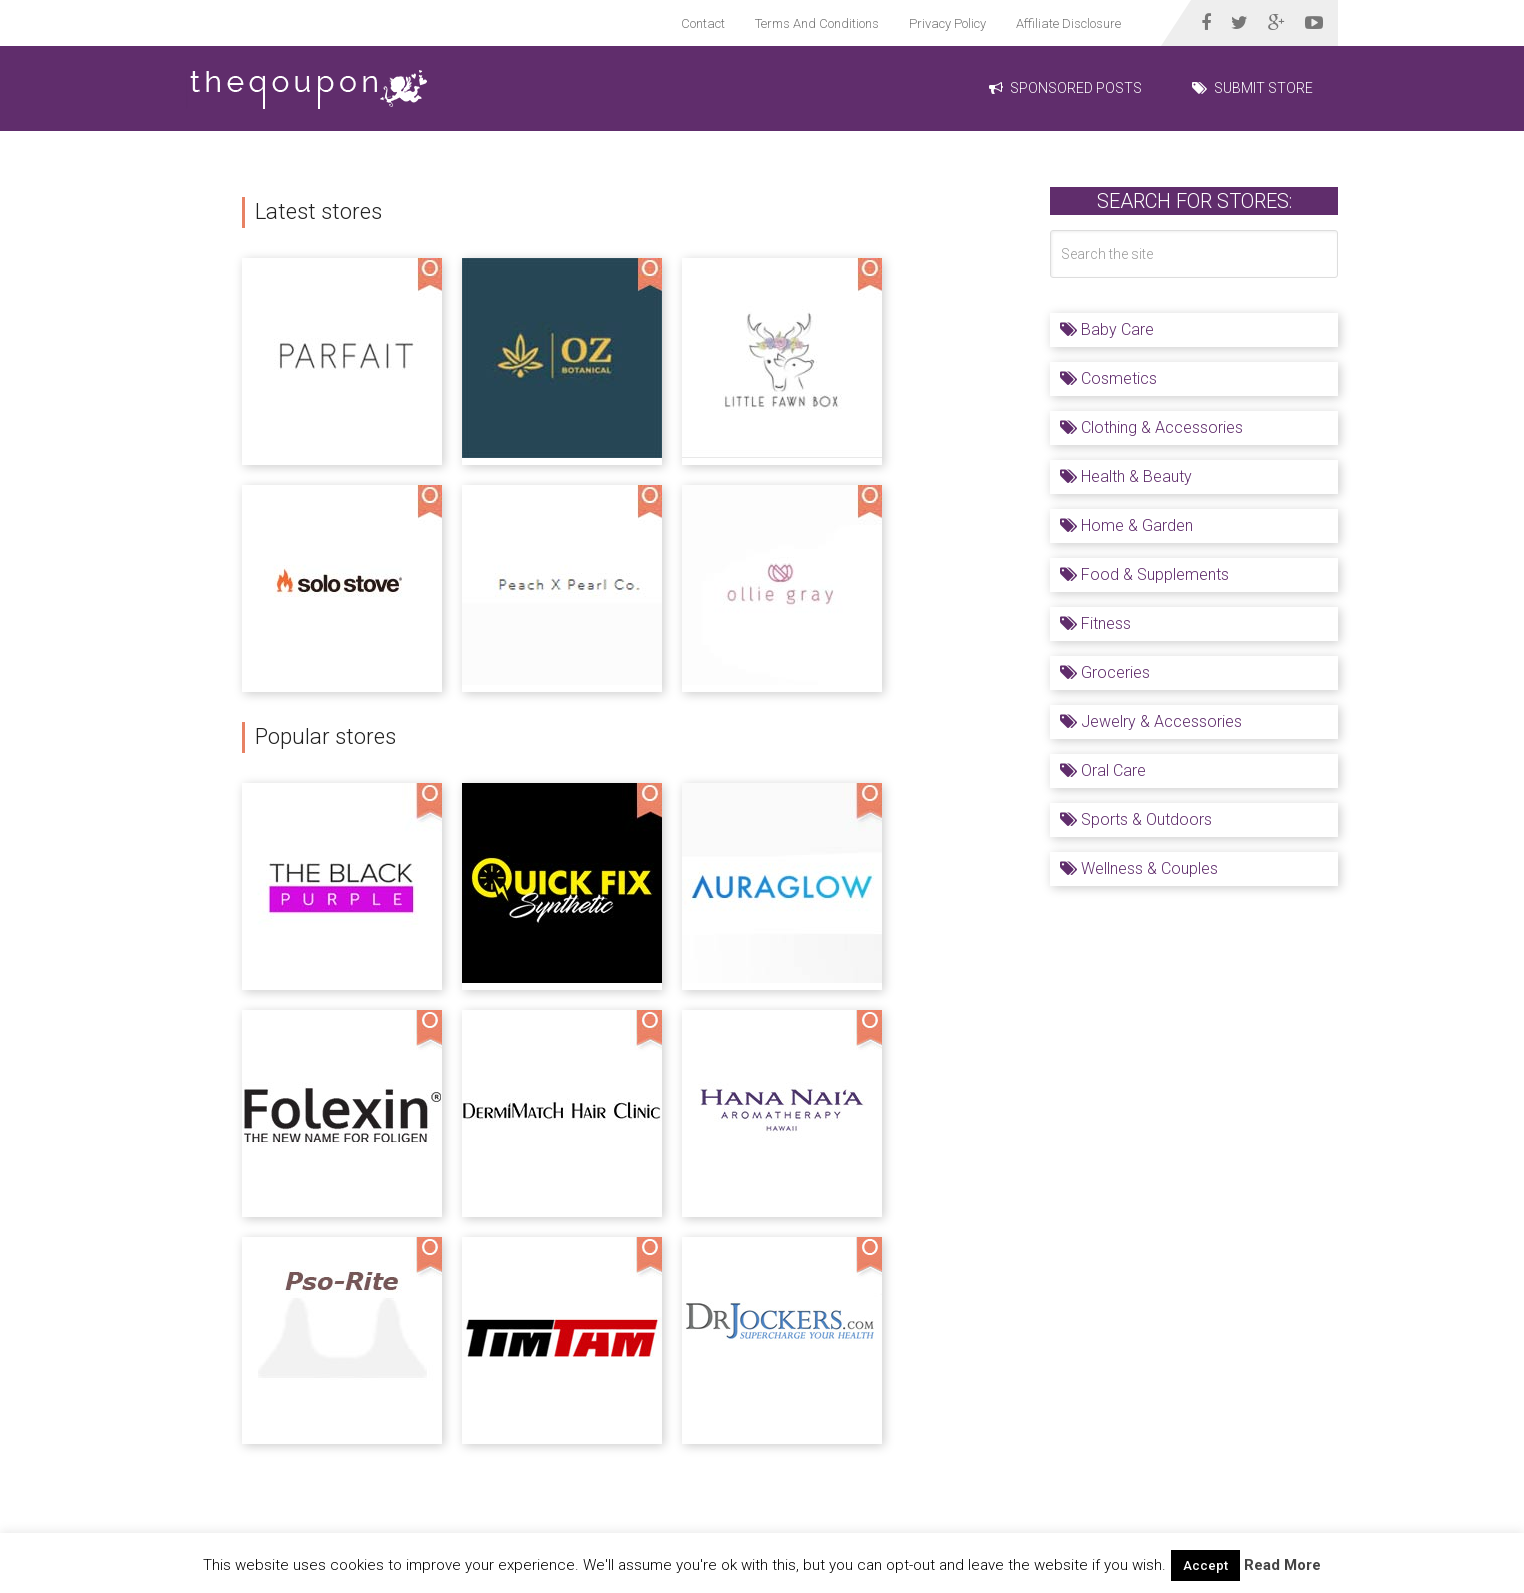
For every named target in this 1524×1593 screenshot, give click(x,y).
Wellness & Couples (1139, 868)
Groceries (1105, 672)
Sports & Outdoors (1136, 819)
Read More (1282, 1565)
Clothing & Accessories (1151, 427)
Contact (703, 23)
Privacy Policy (947, 23)
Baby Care (1107, 329)
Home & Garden (1126, 525)
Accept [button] (1205, 1565)
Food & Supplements (1144, 574)
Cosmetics (1108, 378)
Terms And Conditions (817, 23)
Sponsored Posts (1065, 88)
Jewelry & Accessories (1151, 721)
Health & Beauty (1126, 476)
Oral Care (1103, 770)
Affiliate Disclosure (1068, 23)
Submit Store (1252, 88)
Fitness (1095, 623)
